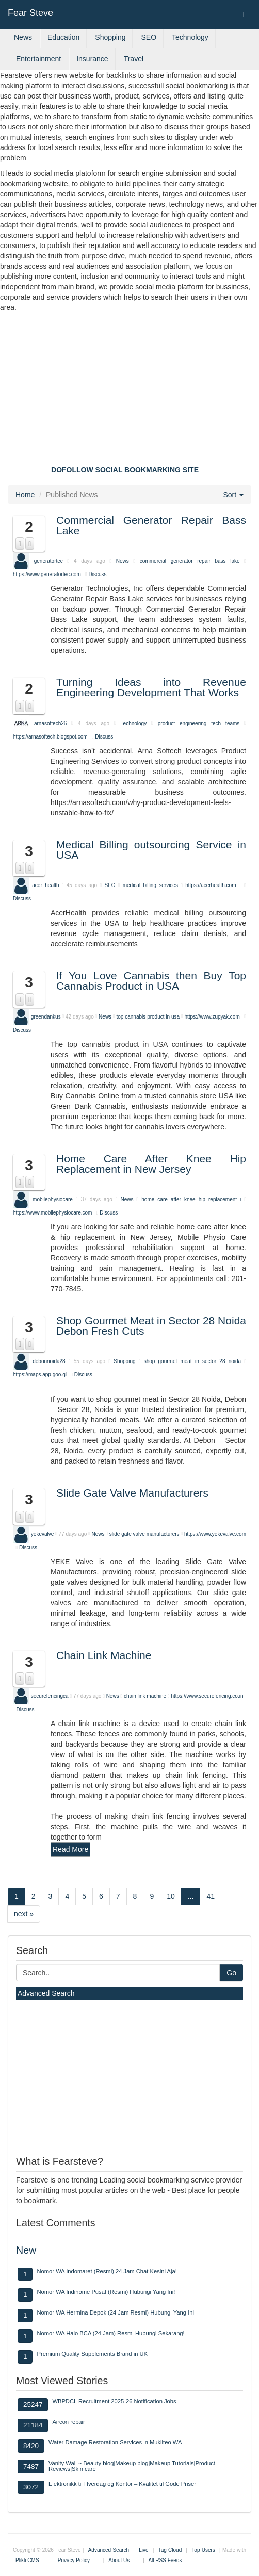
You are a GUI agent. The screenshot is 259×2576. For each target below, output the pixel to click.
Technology (190, 37)
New (26, 2250)
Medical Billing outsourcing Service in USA (151, 850)
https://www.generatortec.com (47, 574)
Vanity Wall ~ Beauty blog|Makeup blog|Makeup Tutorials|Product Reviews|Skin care (131, 2466)
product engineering (182, 723)
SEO (148, 37)
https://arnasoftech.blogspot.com (50, 737)
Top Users (203, 2550)
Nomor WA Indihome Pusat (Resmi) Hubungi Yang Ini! (106, 2292)
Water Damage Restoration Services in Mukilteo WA (115, 2442)
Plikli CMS (27, 2560)
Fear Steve (30, 13)
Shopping (110, 37)
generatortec (48, 561)
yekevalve (42, 1533)
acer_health (45, 885)
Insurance (92, 59)
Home (25, 494)
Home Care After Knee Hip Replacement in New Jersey (151, 1164)
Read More (70, 1849)
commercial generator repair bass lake (190, 561)
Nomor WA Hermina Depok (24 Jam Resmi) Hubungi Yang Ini (115, 2312)
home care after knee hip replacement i (191, 1199)
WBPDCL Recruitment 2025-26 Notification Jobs (114, 2401)
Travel (133, 59)
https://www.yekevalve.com (215, 1533)
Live (143, 2550)
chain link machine (145, 1696)
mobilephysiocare (53, 1199)
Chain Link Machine (103, 1655)
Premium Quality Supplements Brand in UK (92, 2354)
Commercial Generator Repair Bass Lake (151, 525)
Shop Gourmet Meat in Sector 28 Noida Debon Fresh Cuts (151, 1326)
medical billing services (152, 885)
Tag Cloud (170, 2550)
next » (24, 1914)
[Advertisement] (129, 390)
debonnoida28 (49, 1361)
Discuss (98, 574)
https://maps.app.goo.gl (40, 1374)
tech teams (225, 723)
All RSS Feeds (165, 2560)
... (191, 1896)
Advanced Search (46, 1993)
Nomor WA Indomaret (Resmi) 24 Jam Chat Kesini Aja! (106, 2271)
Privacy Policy (74, 2560)
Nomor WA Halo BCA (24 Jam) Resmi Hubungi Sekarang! (110, 2333)
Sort (233, 494)
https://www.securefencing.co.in (207, 1696)
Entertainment (38, 59)
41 (210, 1896)
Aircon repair (68, 2422)
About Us (119, 2560)
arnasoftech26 (50, 723)
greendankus (46, 1016)
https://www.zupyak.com (211, 1016)
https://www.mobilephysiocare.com (52, 1213)
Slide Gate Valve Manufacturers (132, 1493)
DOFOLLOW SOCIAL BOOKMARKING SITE (125, 470)
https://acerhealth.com (210, 885)
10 (171, 1896)
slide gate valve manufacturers (144, 1533)
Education (63, 37)
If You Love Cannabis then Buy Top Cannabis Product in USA (151, 981)
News (23, 37)
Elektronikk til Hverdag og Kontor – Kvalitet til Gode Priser (122, 2484)
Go (231, 1972)
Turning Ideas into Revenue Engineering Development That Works (151, 687)
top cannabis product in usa (148, 1016)
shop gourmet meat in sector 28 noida (192, 1361)
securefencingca (50, 1696)
